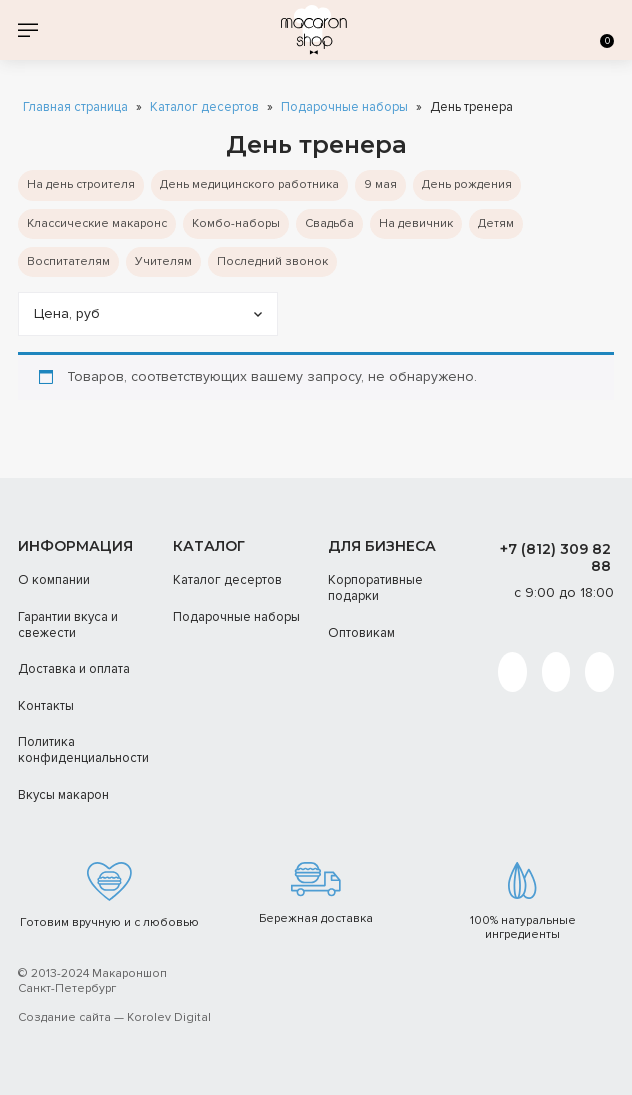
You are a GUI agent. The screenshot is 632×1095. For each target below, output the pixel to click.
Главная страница (75, 107)
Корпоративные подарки (375, 588)
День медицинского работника (249, 184)
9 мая (380, 184)
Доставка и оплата (74, 669)
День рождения (467, 184)
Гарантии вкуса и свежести (68, 625)
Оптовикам (361, 633)
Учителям (163, 261)
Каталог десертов (204, 107)
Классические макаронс (97, 223)
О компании (54, 580)
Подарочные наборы (344, 107)
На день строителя (81, 184)
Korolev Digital (169, 1017)
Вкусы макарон (63, 795)
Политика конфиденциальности (83, 750)
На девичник (416, 223)
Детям (496, 223)
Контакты (46, 706)
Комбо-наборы (236, 223)
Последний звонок (272, 261)
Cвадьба (329, 223)
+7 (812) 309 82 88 (555, 557)
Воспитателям (68, 261)
